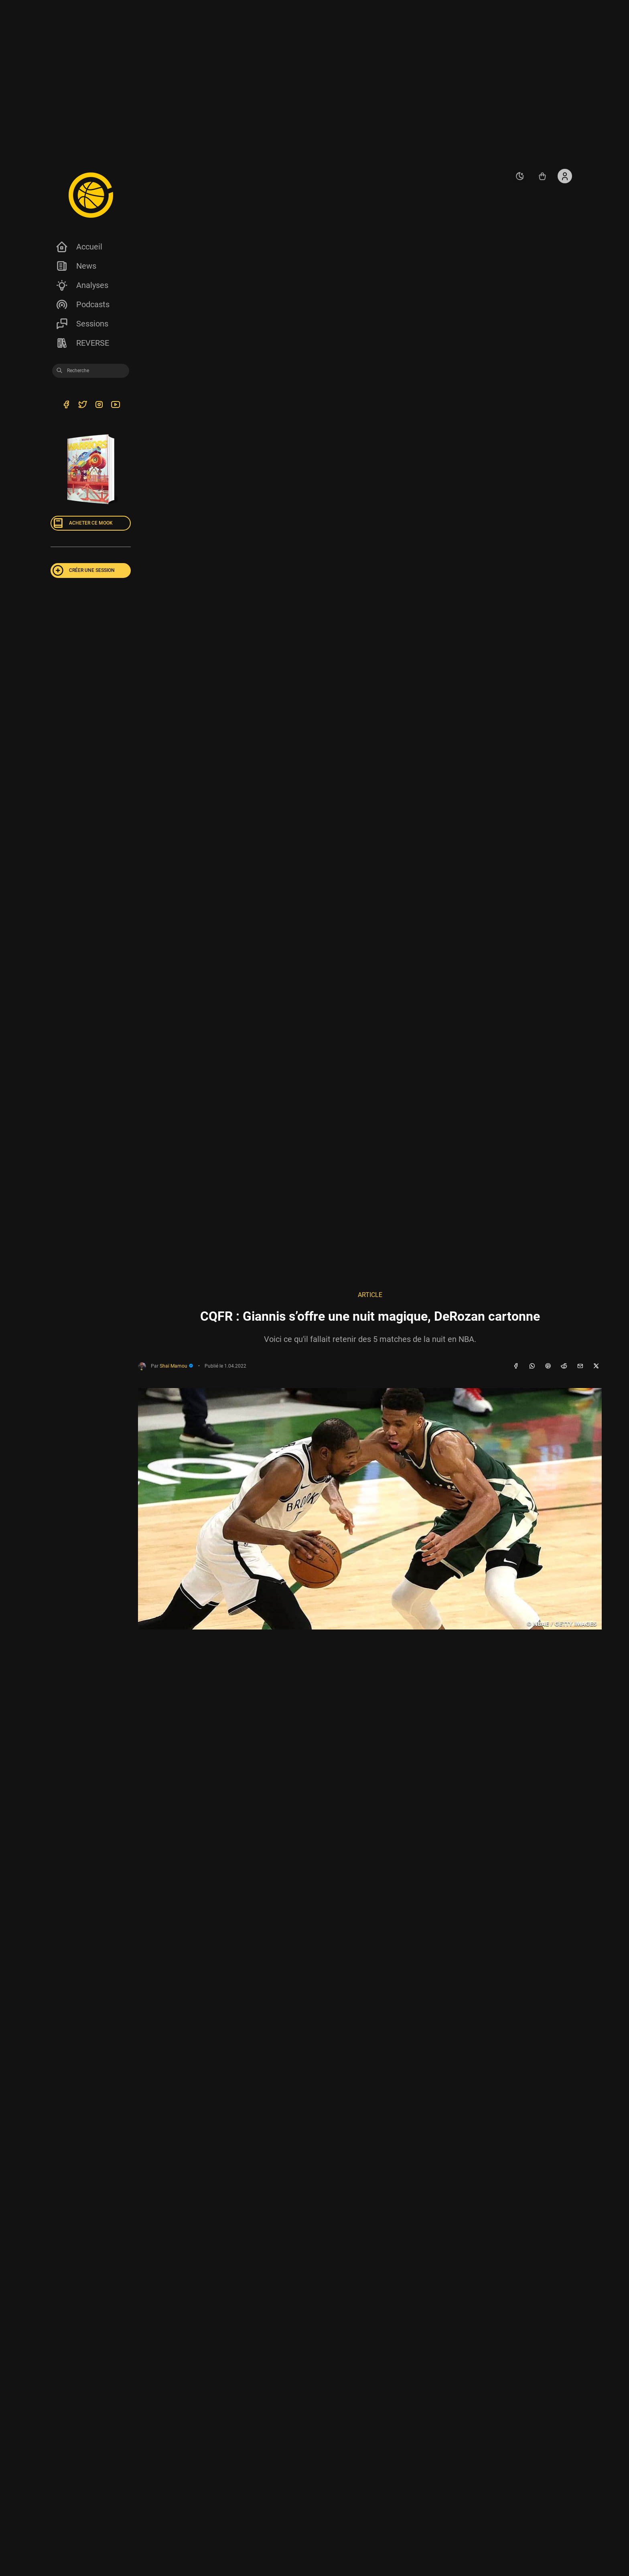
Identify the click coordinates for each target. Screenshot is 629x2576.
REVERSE (82, 342)
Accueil (78, 246)
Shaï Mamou (176, 1366)
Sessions (81, 323)
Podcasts (82, 304)
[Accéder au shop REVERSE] (542, 176)
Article (370, 1295)
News (75, 265)
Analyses (81, 285)
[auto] (520, 176)
